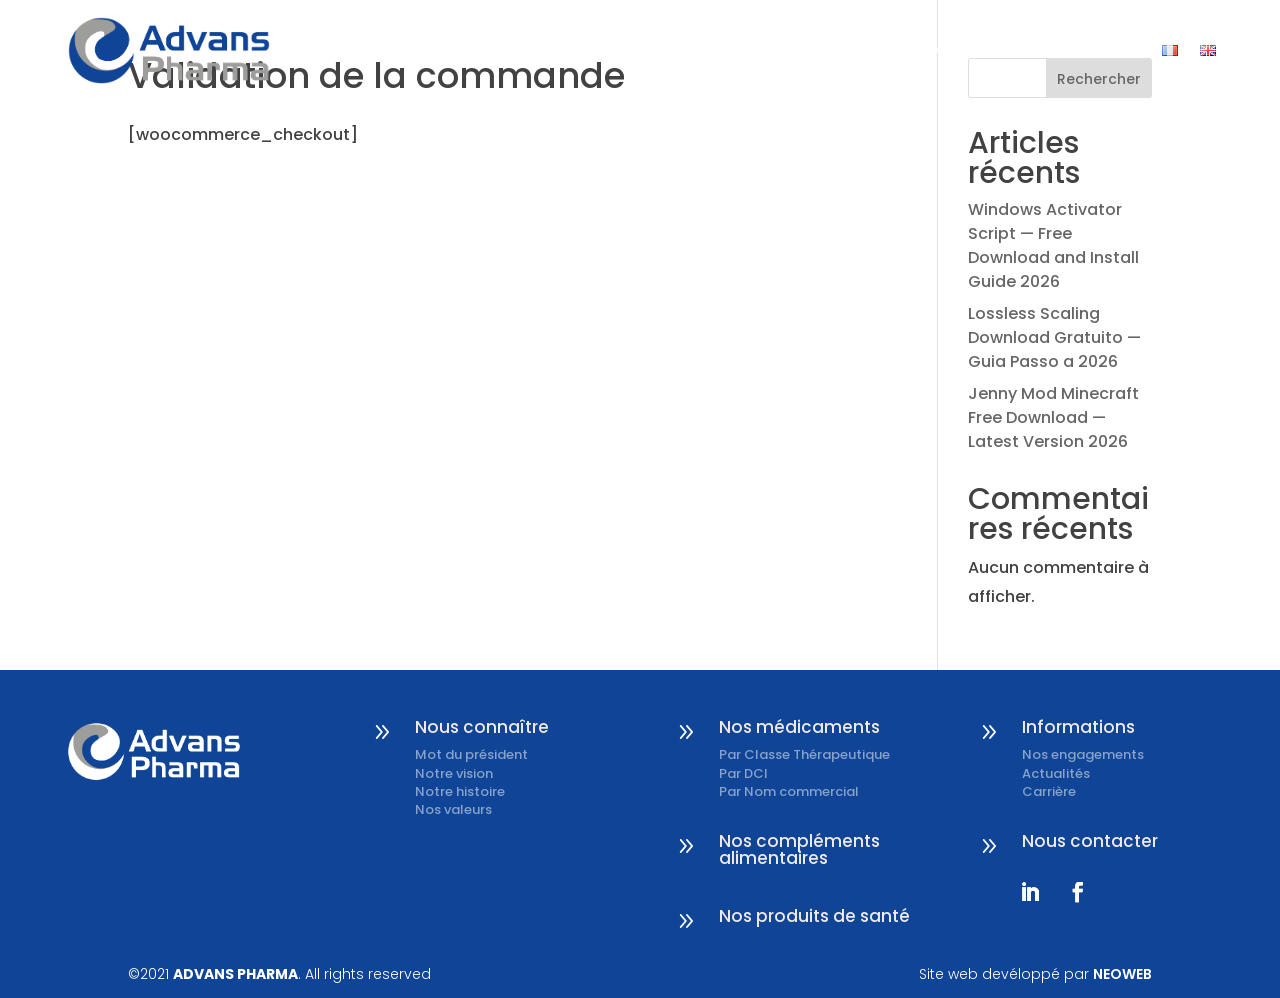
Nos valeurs (453, 809)
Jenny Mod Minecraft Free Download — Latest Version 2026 (1053, 417)
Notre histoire (460, 791)
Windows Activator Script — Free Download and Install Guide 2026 (1053, 245)
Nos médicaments (799, 727)
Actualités (1056, 773)
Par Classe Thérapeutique (804, 754)
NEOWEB (1122, 974)
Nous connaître (617, 50)
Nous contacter (1066, 50)
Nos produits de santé (814, 916)
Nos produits (769, 50)
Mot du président (471, 754)
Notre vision (454, 773)
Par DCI (743, 773)
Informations (910, 50)
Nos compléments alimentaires (799, 849)
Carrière (1049, 791)
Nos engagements (1083, 754)
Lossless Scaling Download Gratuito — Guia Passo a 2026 (1054, 337)
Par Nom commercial (789, 791)
